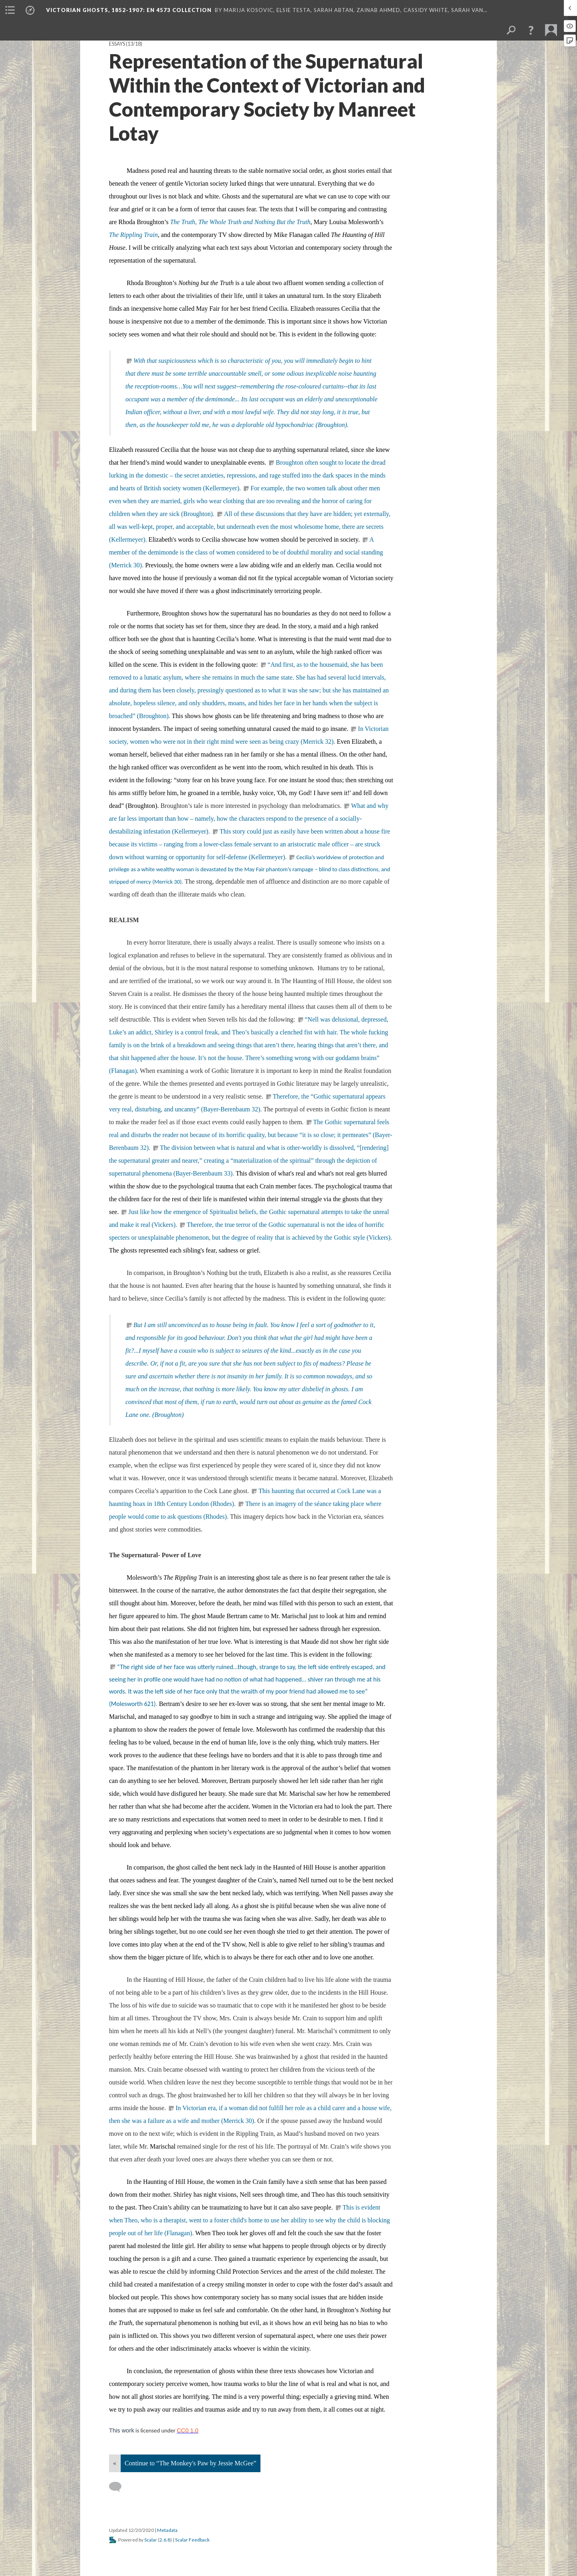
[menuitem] (10, 10)
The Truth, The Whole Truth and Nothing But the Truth (240, 222)
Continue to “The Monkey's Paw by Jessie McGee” (190, 2463)
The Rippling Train (133, 234)
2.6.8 (164, 2540)
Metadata (167, 2530)
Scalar (150, 2540)
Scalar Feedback (192, 2540)
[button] (531, 30)
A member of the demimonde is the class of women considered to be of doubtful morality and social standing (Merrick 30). (246, 552)
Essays (117, 44)
